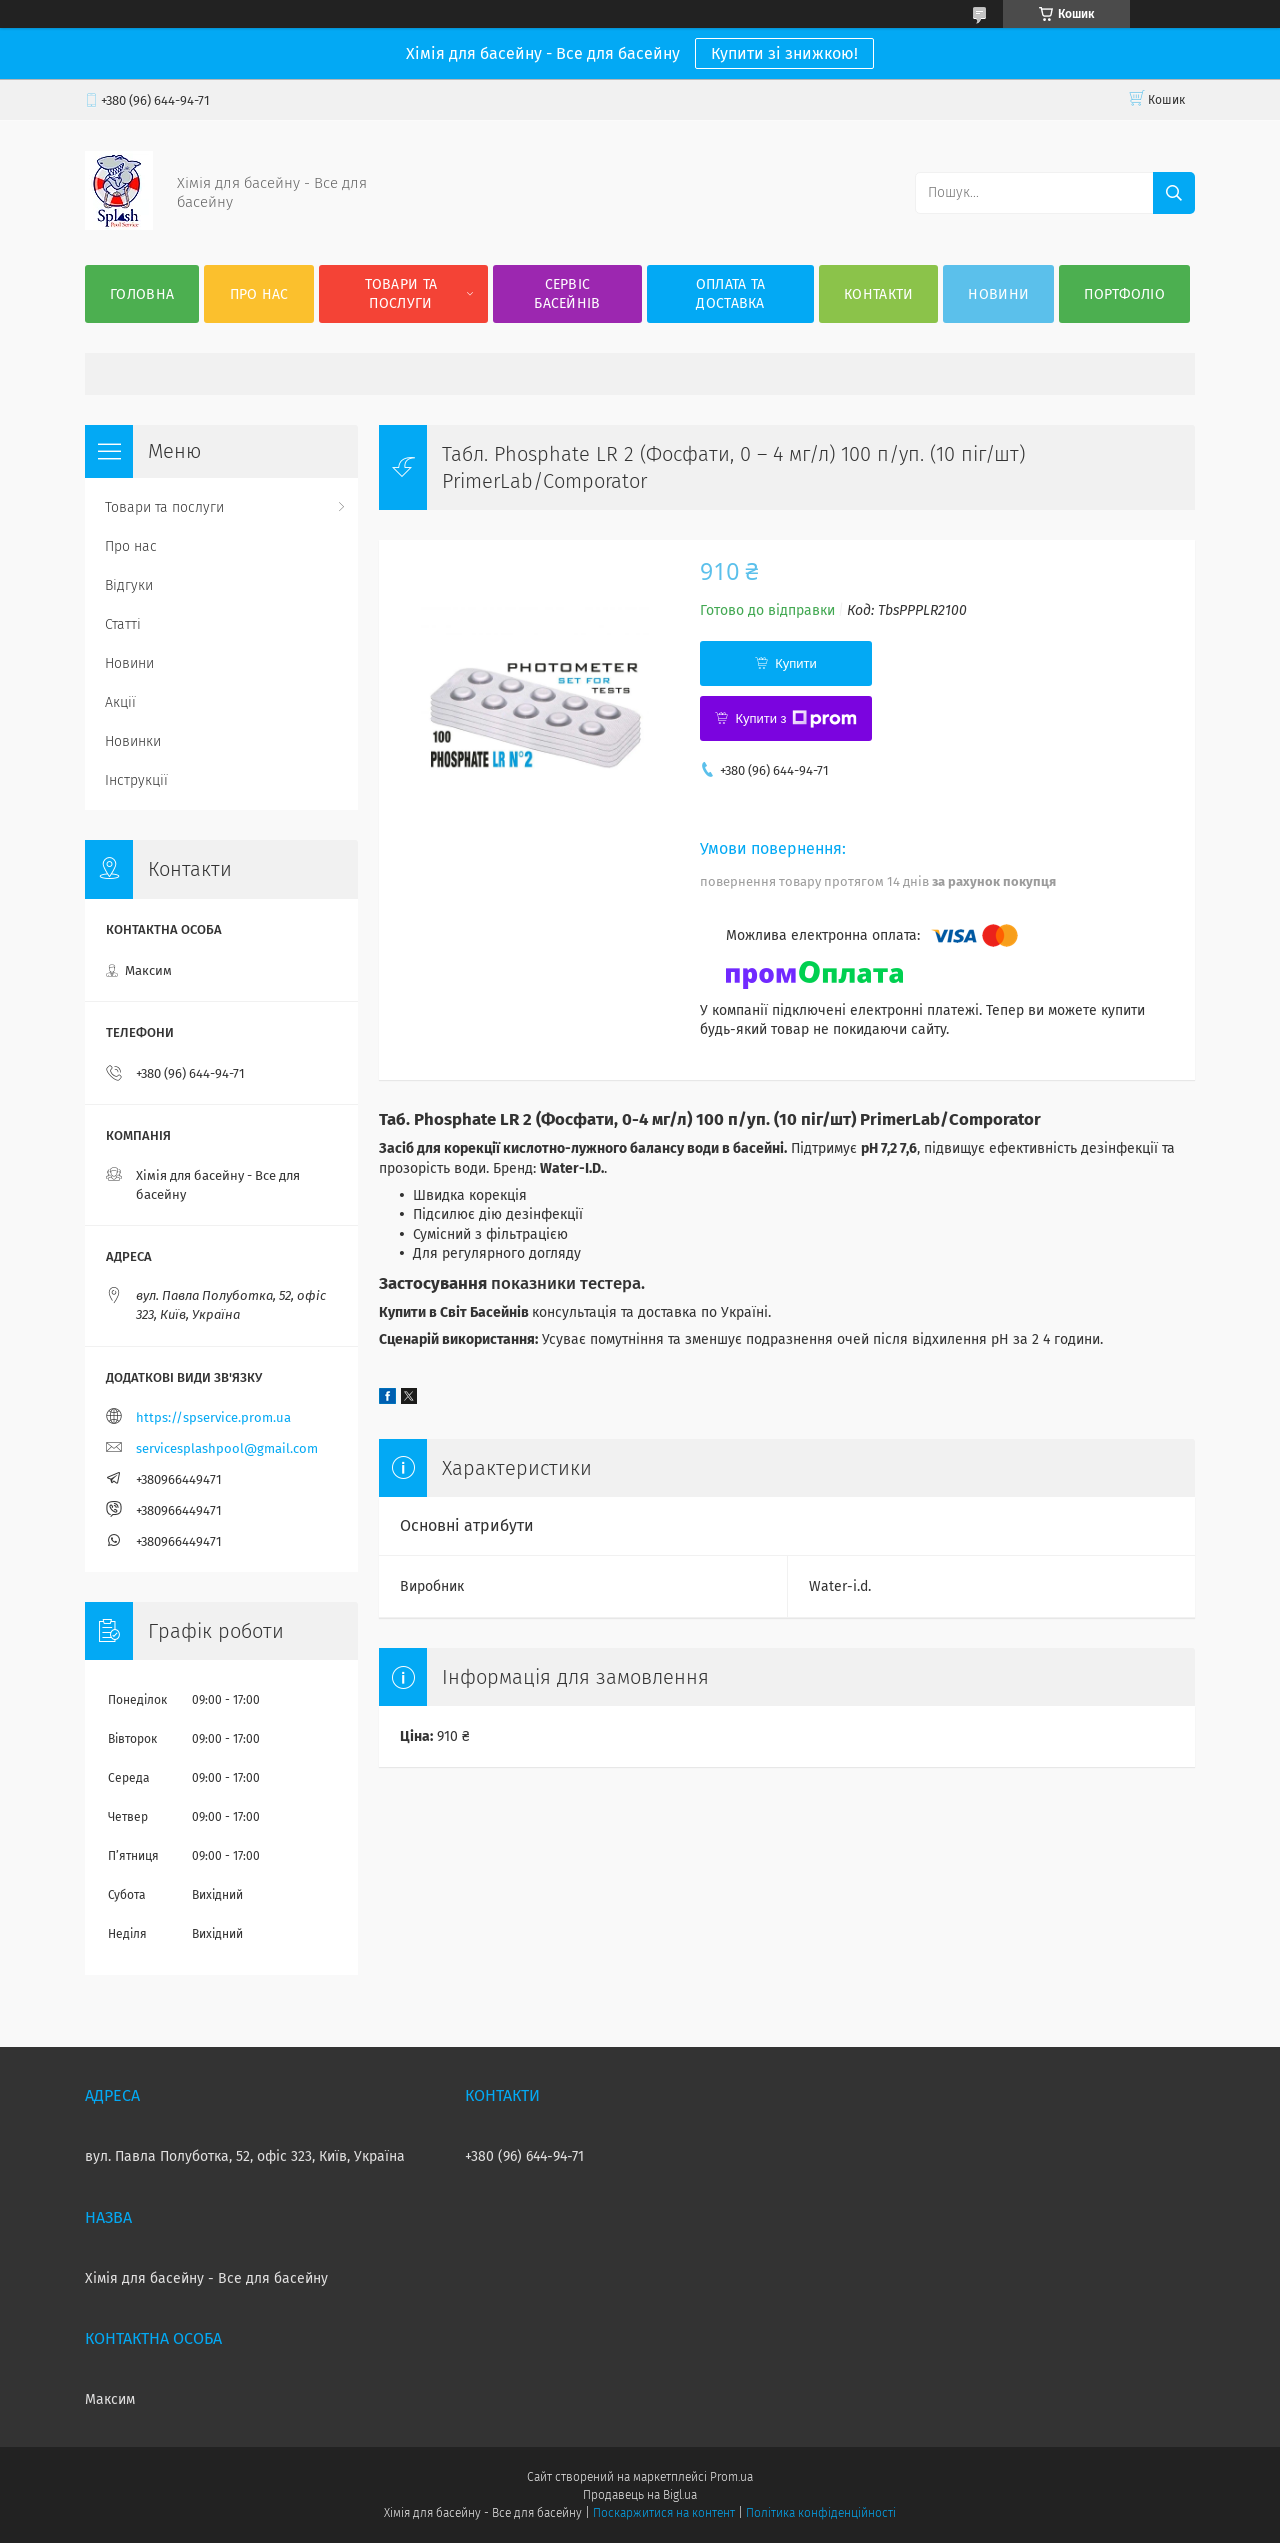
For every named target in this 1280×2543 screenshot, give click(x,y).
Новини (998, 294)
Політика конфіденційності (821, 2513)
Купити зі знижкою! (784, 53)
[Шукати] (1174, 193)
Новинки (133, 741)
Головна (142, 294)
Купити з (795, 719)
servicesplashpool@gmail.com (227, 1448)
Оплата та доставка (731, 294)
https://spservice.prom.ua (213, 1417)
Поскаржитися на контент (663, 2513)
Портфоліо (1124, 294)
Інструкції (136, 780)
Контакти (878, 294)
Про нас (259, 294)
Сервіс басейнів (567, 294)
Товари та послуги (401, 294)
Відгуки (129, 585)
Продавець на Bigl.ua (640, 2495)
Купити (796, 663)
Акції (120, 702)
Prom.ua (731, 2477)
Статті (123, 624)
